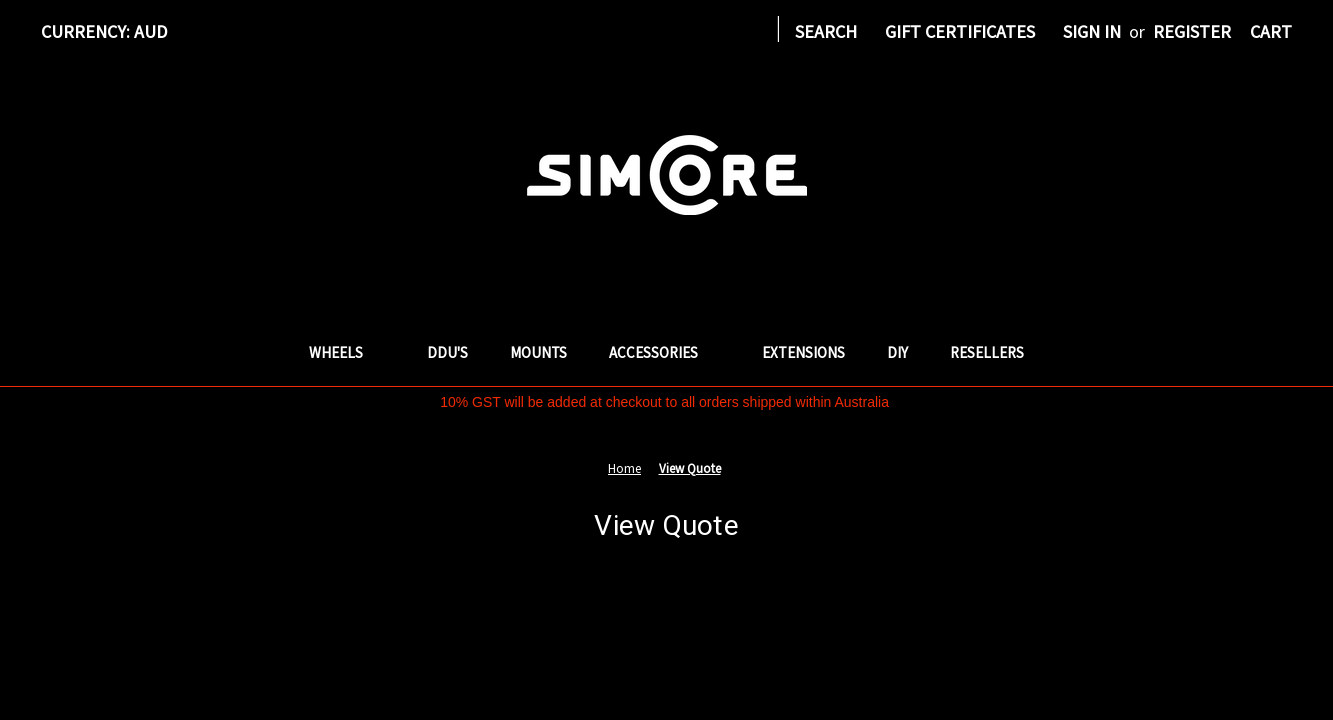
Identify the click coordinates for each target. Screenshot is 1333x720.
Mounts (538, 352)
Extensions (803, 352)
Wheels (347, 352)
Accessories (664, 352)
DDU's (447, 352)
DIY (897, 352)
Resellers (987, 352)
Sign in (1092, 31)
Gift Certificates (960, 31)
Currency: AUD (111, 31)
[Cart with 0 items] (1271, 31)
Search (826, 31)
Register (1192, 31)
